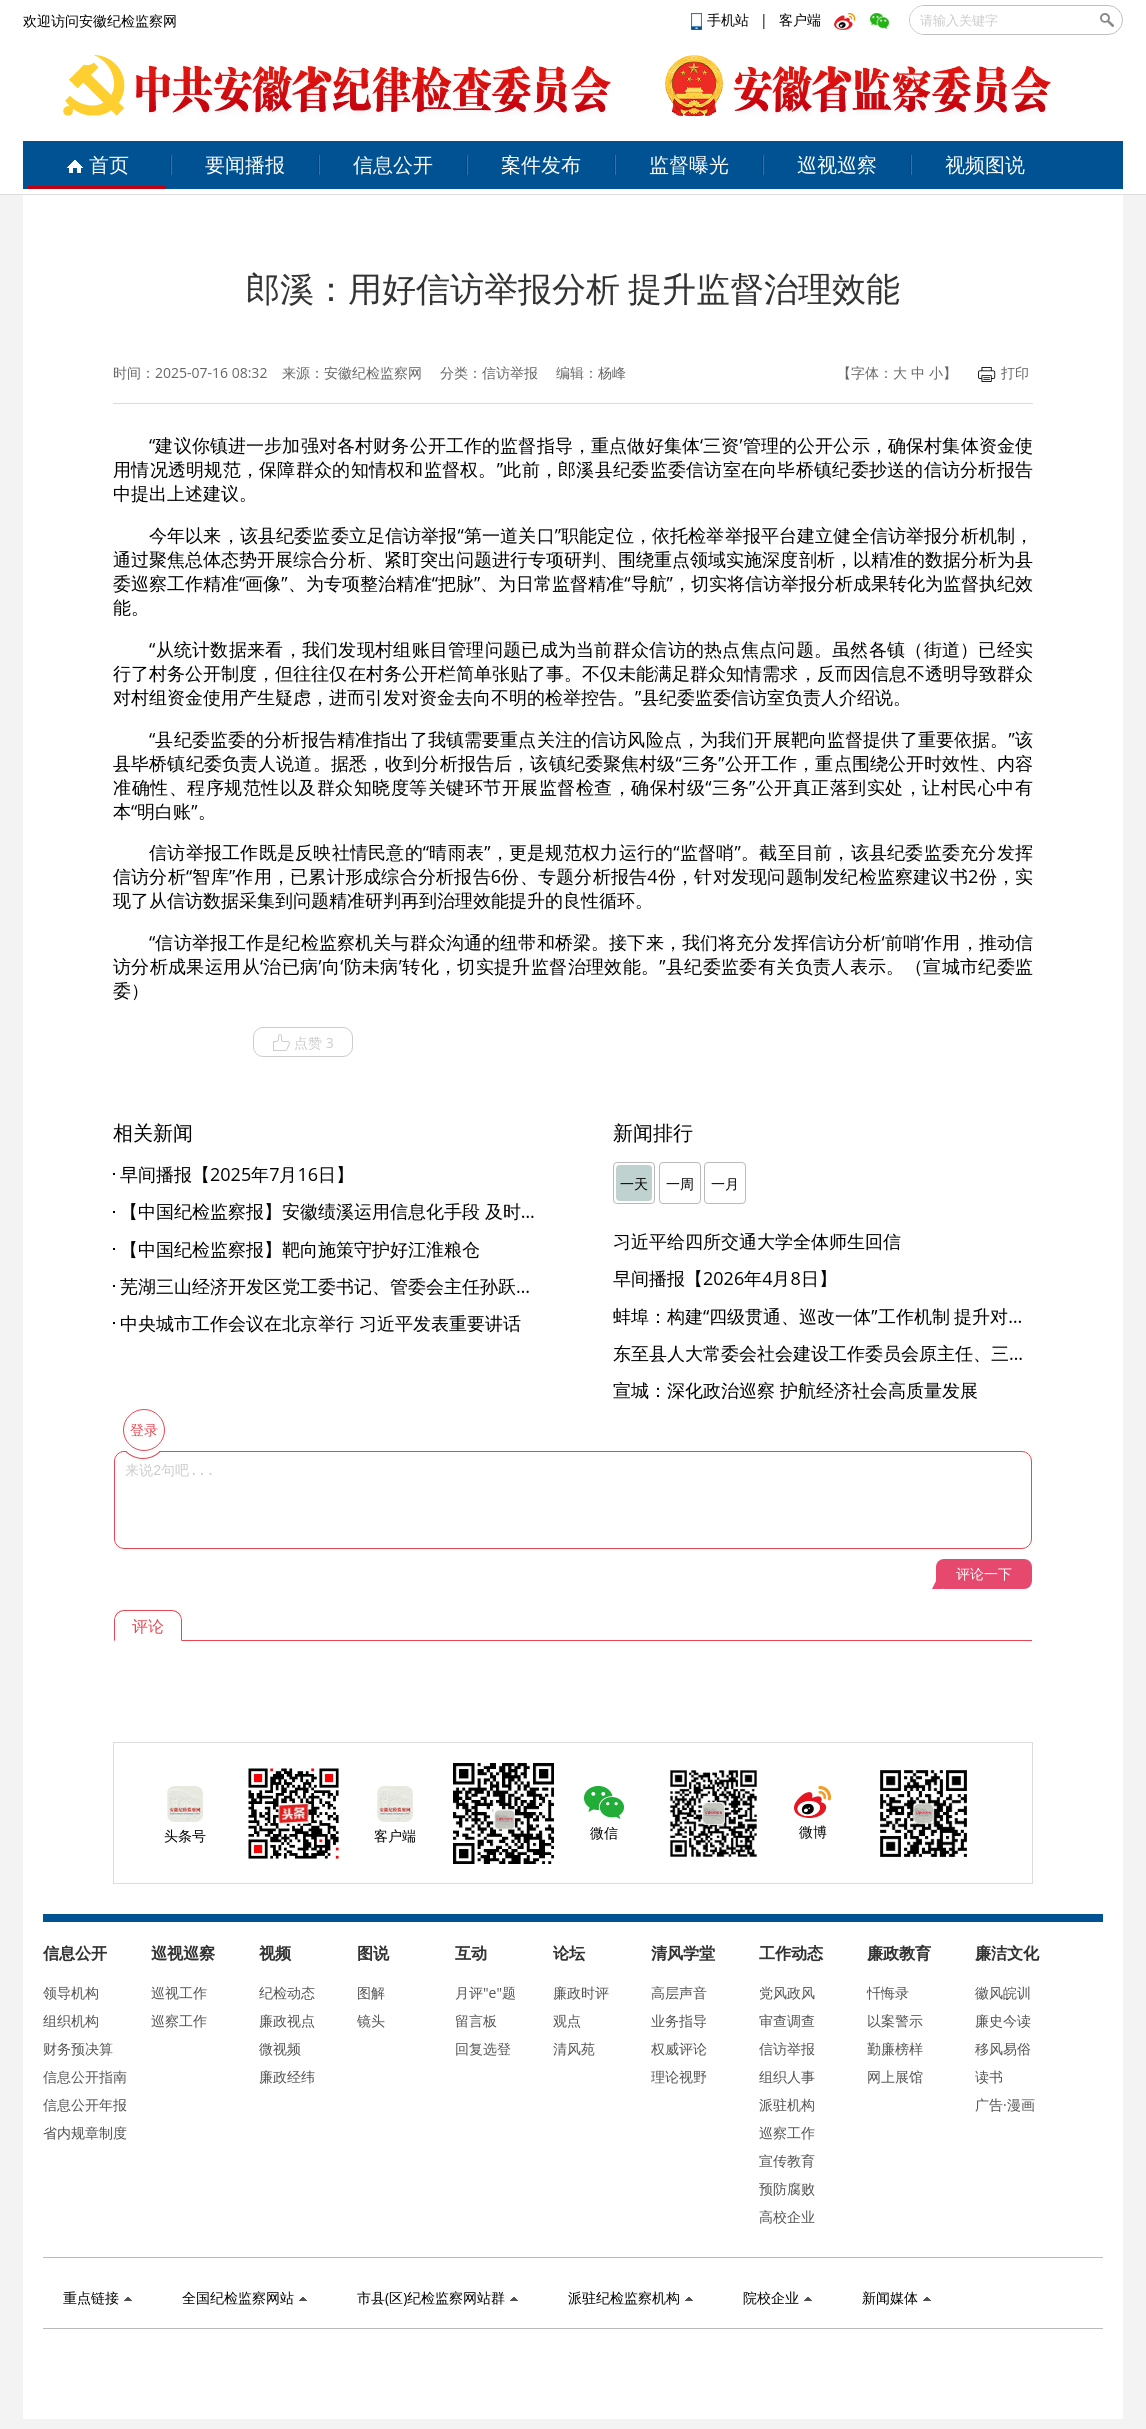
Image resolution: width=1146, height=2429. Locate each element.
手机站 (722, 19)
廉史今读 (1003, 2020)
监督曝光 (689, 164)
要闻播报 (245, 164)
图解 (371, 1992)
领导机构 (71, 1992)
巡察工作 (179, 2020)
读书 (989, 2076)
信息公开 (393, 164)
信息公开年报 (85, 2104)
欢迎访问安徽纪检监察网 (100, 20)
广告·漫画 (1005, 2104)
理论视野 (679, 2076)
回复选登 (483, 2048)
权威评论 (679, 2048)
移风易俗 (1003, 2048)
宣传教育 (787, 2160)
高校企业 (787, 2216)
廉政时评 (581, 1992)
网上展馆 (895, 2076)
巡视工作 (179, 1992)
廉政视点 (287, 2020)
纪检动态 (287, 1992)
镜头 (371, 2020)
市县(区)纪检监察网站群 (437, 2297)
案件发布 (541, 164)
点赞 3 (303, 1043)
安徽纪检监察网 (373, 372)
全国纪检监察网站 (244, 2297)
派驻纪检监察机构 (630, 2297)
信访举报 (787, 2048)
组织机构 (71, 2020)
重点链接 (97, 2297)
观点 (567, 2020)
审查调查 (787, 2020)
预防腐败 (787, 2188)
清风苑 (574, 2048)
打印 (1003, 372)
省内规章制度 (85, 2132)
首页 (97, 164)
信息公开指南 (85, 2076)
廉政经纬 (287, 2076)
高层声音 (679, 1992)
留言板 (476, 2020)
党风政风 (787, 1992)
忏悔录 (888, 1992)
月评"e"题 (485, 1992)
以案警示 (895, 2020)
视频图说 (985, 164)
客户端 (800, 19)
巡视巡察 (837, 164)
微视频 (280, 2048)
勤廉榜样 (895, 2048)
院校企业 (777, 2297)
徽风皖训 (1003, 1992)
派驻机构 (787, 2104)
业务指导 (679, 2020)
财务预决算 (78, 2048)
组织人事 (787, 2076)
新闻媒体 (896, 2297)
